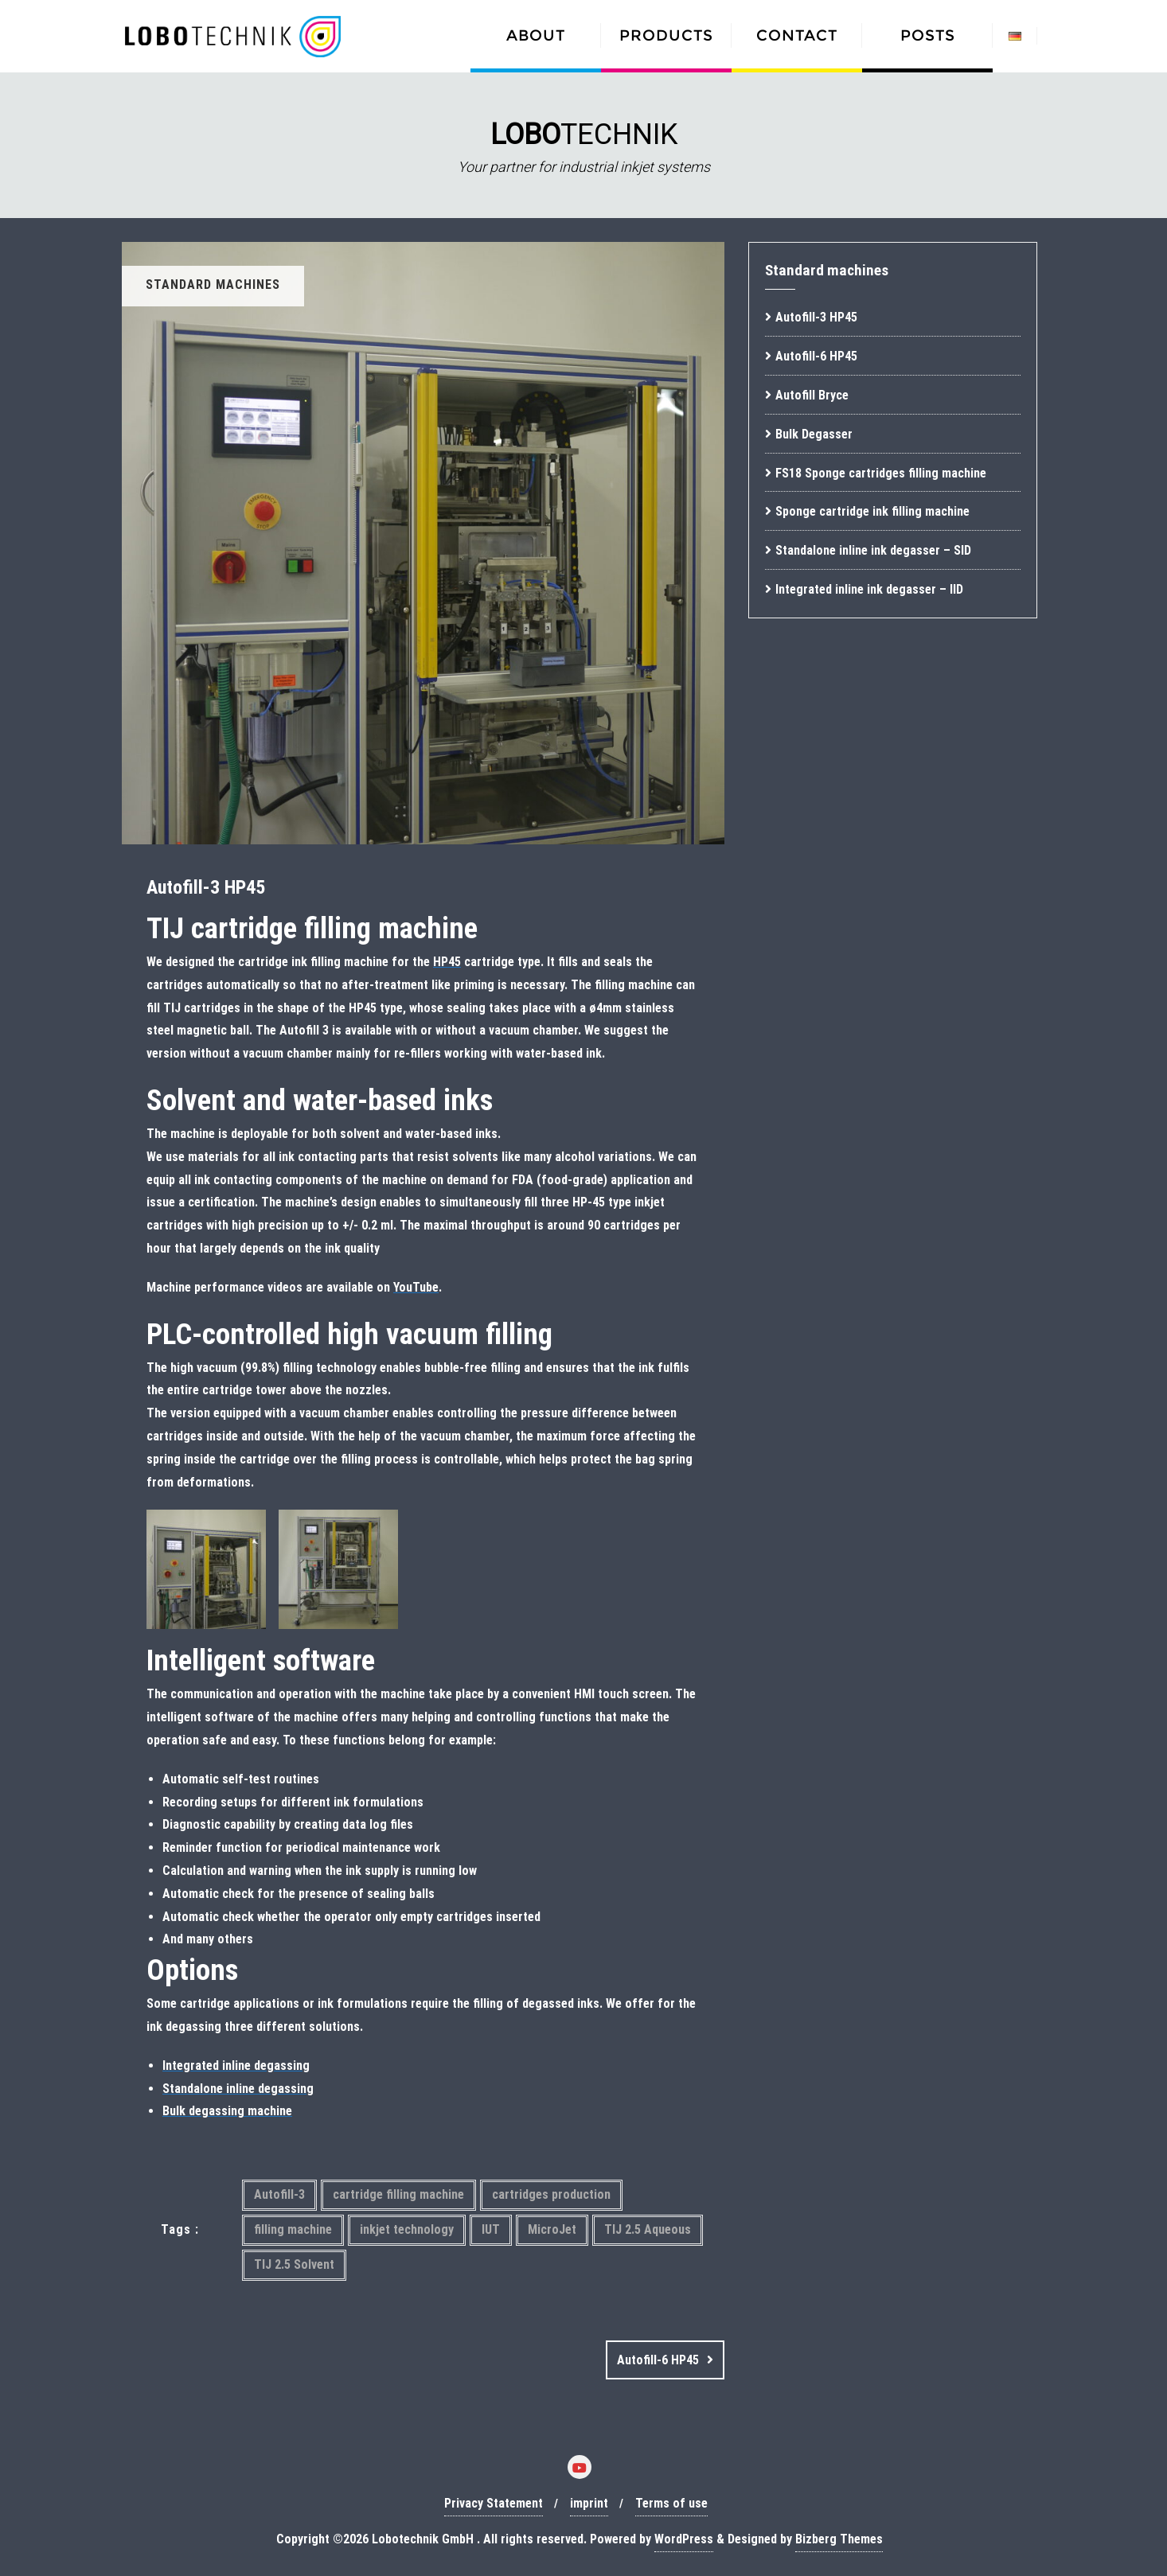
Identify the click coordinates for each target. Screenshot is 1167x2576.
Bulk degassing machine (227, 2110)
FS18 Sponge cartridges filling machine (880, 473)
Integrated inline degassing (236, 2065)
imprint (589, 2503)
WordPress (683, 2539)
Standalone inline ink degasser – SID (873, 550)
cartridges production (551, 2194)
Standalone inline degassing (238, 2088)
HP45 (447, 961)
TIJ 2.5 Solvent (294, 2264)
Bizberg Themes (839, 2539)
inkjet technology (407, 2229)
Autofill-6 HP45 (658, 2360)
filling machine (293, 2229)
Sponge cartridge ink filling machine (872, 511)
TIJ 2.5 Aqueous (647, 2229)
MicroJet (552, 2229)
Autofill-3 (279, 2194)
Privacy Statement (493, 2503)
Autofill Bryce (812, 395)
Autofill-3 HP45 (816, 317)
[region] (583, 145)
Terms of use (671, 2503)
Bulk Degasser (814, 434)
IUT (491, 2229)
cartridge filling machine (398, 2194)
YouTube (416, 1287)
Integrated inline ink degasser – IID (869, 589)
